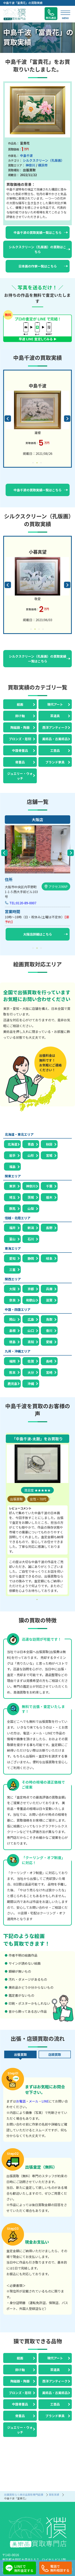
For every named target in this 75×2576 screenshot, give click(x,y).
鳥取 (49, 1319)
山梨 (31, 1208)
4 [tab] (44, 629)
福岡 (12, 1361)
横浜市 (43, 165)
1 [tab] (34, 463)
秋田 (49, 1144)
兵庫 (49, 1288)
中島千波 (26, 155)
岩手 (12, 1155)
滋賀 (49, 1300)
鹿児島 (12, 1383)
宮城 (49, 1155)
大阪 (12, 1288)
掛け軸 (20, 715)
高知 (31, 1341)
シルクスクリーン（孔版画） (43, 160)
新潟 (31, 1227)
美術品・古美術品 (55, 738)
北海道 (12, 1144)
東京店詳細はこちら (45, 924)
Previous (8, 418)
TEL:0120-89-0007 (22, 898)
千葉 (49, 1186)
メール (33, 2101)
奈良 (12, 1300)
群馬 (12, 1208)
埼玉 (12, 1197)
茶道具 (55, 715)
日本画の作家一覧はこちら (43, 266)
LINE (45, 2101)
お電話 (21, 2101)
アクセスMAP (56, 886)
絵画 (20, 704)
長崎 (49, 1361)
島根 (12, 1330)
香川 (49, 1330)
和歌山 (31, 1300)
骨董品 (20, 762)
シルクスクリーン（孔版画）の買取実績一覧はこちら (39, 658)
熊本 (12, 1372)
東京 (12, 1186)
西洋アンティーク (55, 727)
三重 (12, 1269)
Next (67, 418)
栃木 (49, 1197)
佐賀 (31, 1361)
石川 (31, 1239)
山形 (31, 1155)
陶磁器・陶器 (20, 727)
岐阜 (49, 1258)
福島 (12, 1166)
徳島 (12, 1341)
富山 (12, 1239)
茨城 (31, 1197)
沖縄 (31, 1383)
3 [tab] (42, 463)
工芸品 (55, 750)
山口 (31, 1330)
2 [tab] (38, 463)
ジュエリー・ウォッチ (20, 776)
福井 (12, 1227)
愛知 (12, 1258)
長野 (49, 1227)
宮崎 (49, 1372)
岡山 (12, 1319)
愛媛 (49, 1341)
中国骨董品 (20, 750)
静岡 (31, 1258)
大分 (31, 1372)
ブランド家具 (55, 762)
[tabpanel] (37, 419)
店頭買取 (54, 2054)
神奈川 (30, 165)
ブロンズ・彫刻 (20, 738)
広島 (31, 1319)
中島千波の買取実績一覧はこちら (41, 232)
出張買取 (20, 2054)
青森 (31, 1144)
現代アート (55, 704)
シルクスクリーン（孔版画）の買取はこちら (39, 249)
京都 (31, 1288)
